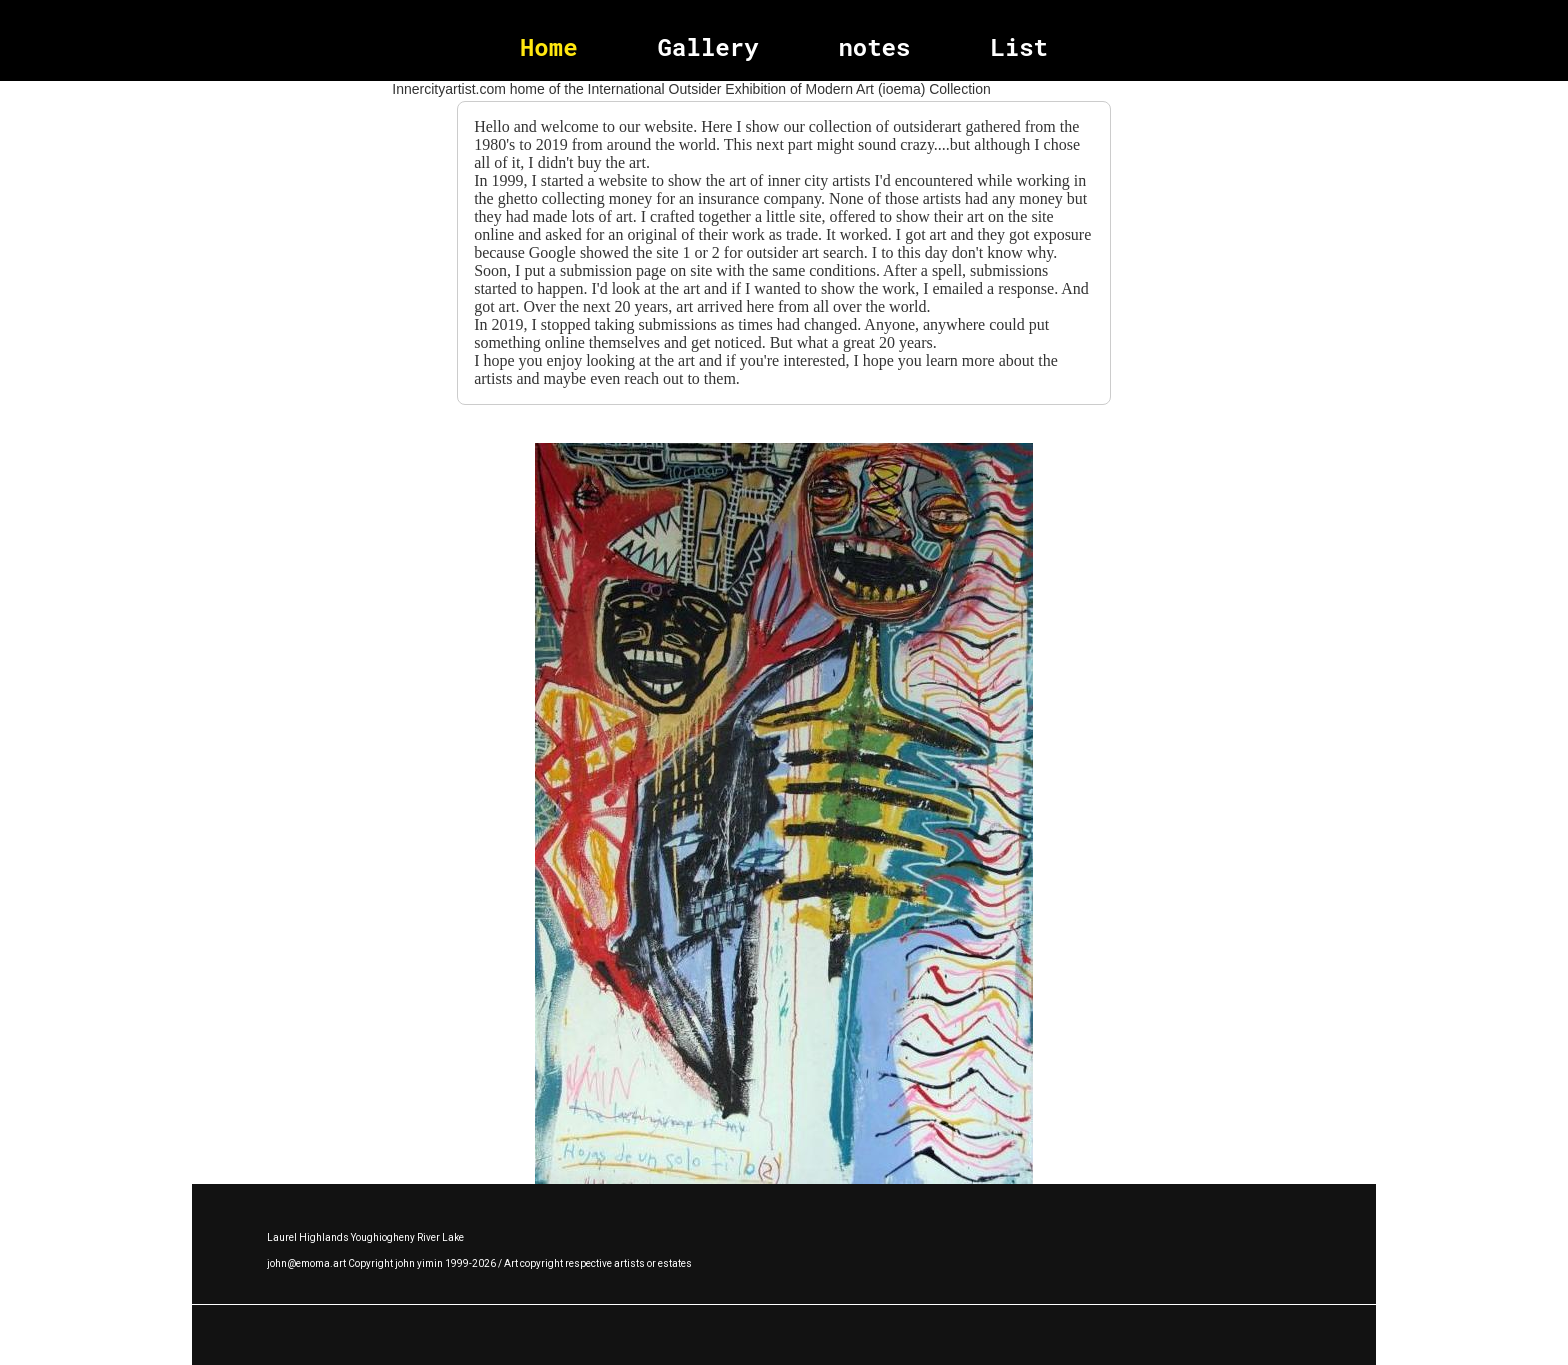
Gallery (708, 47)
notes (874, 47)
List (1019, 47)
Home (549, 47)
